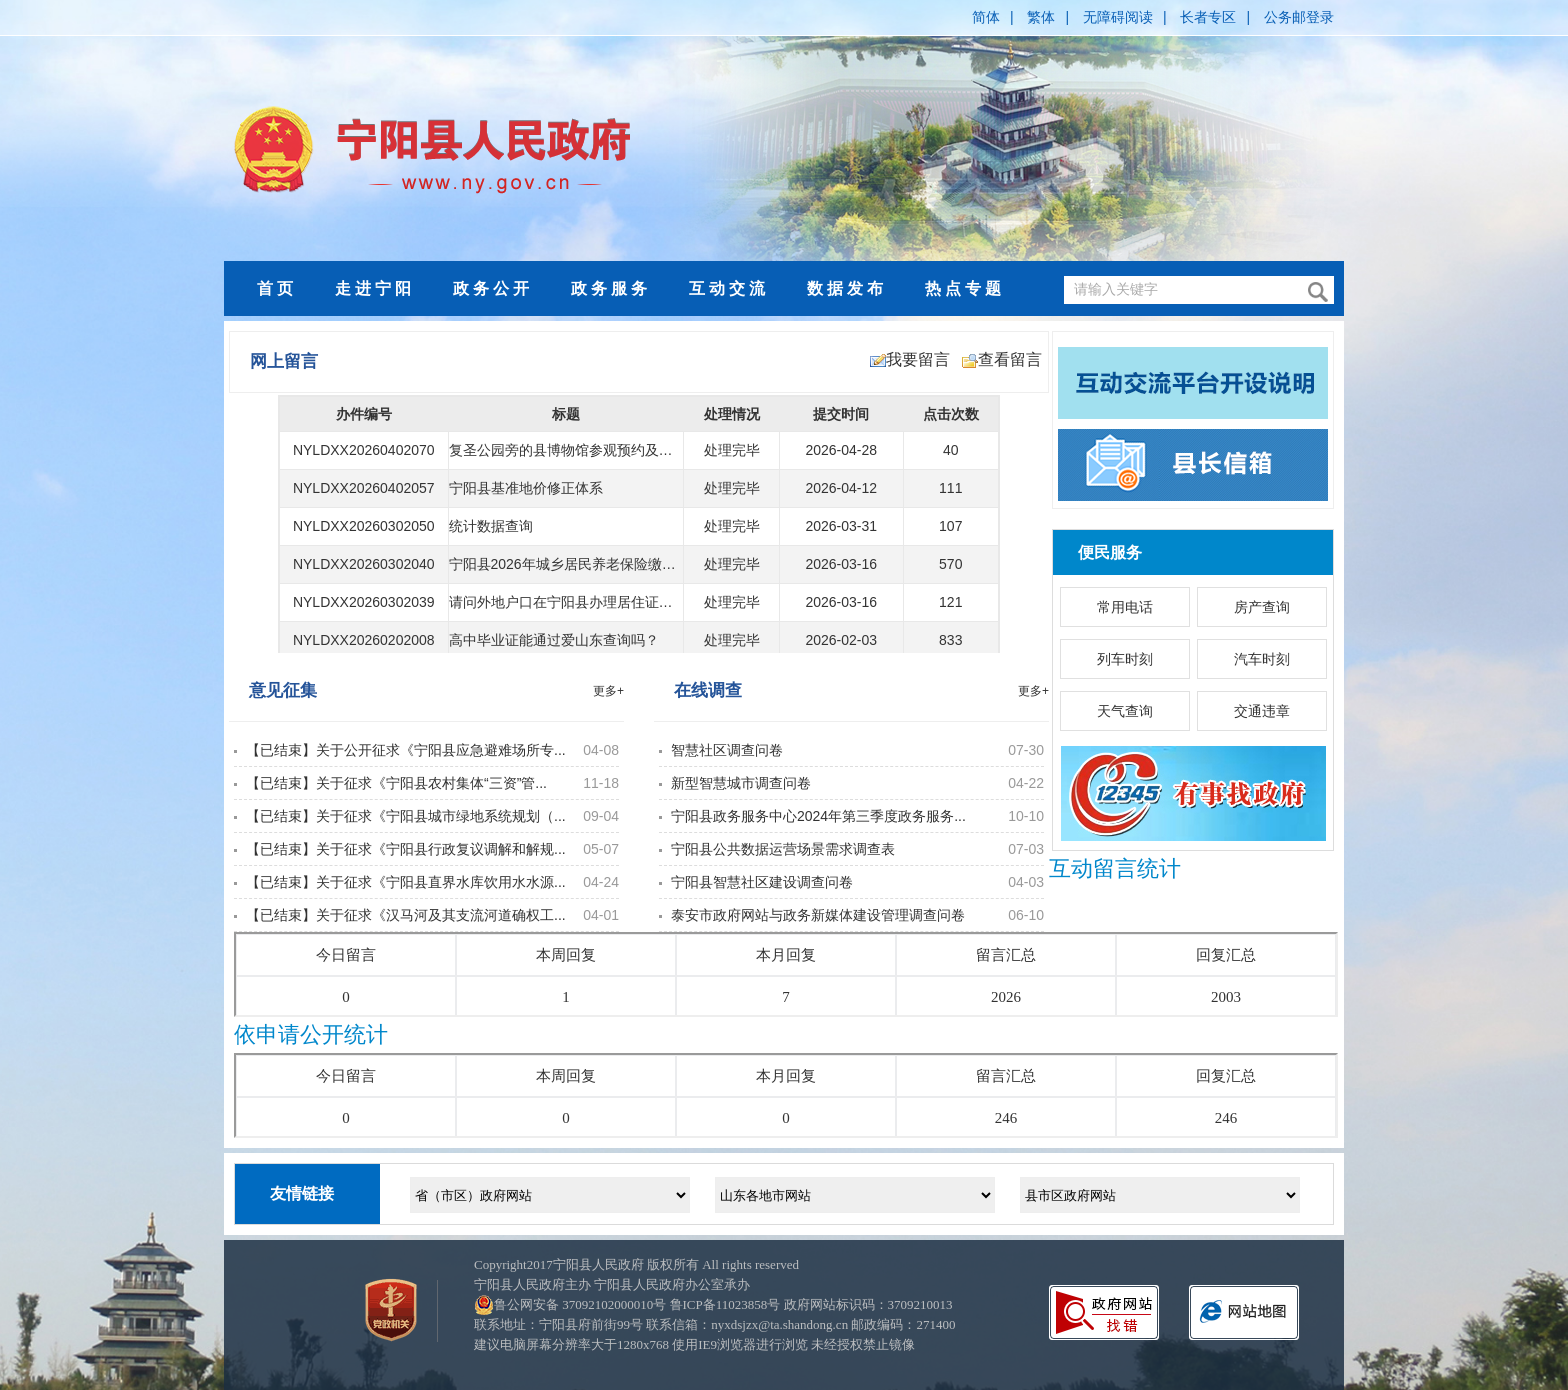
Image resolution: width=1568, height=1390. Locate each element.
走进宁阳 (375, 288)
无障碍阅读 (1118, 17)
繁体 (1041, 17)
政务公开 (493, 288)
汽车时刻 (1262, 659)
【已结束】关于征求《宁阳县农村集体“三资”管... (396, 783)
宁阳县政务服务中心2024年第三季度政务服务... (818, 816)
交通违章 (1262, 711)
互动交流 (729, 288)
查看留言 (1002, 359)
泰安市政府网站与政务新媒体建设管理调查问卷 (818, 915)
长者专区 (1208, 17)
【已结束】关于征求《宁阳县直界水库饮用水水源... (406, 882)
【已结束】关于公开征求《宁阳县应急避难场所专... (406, 750)
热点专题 (965, 288)
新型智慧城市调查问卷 (741, 783)
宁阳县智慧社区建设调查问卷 (762, 882)
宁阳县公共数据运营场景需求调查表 (783, 849)
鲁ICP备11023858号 (725, 1304)
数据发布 (847, 288)
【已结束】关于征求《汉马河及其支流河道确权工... (406, 915)
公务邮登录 (1299, 17)
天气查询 (1125, 711)
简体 (986, 17)
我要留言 (910, 359)
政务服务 (611, 288)
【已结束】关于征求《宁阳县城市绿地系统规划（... (406, 816)
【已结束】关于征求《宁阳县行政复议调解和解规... (406, 849)
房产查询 (1262, 607)
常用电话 (1125, 607)
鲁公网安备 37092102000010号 (580, 1304)
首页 (277, 288)
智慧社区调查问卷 (727, 750)
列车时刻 (1125, 659)
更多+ (608, 691)
